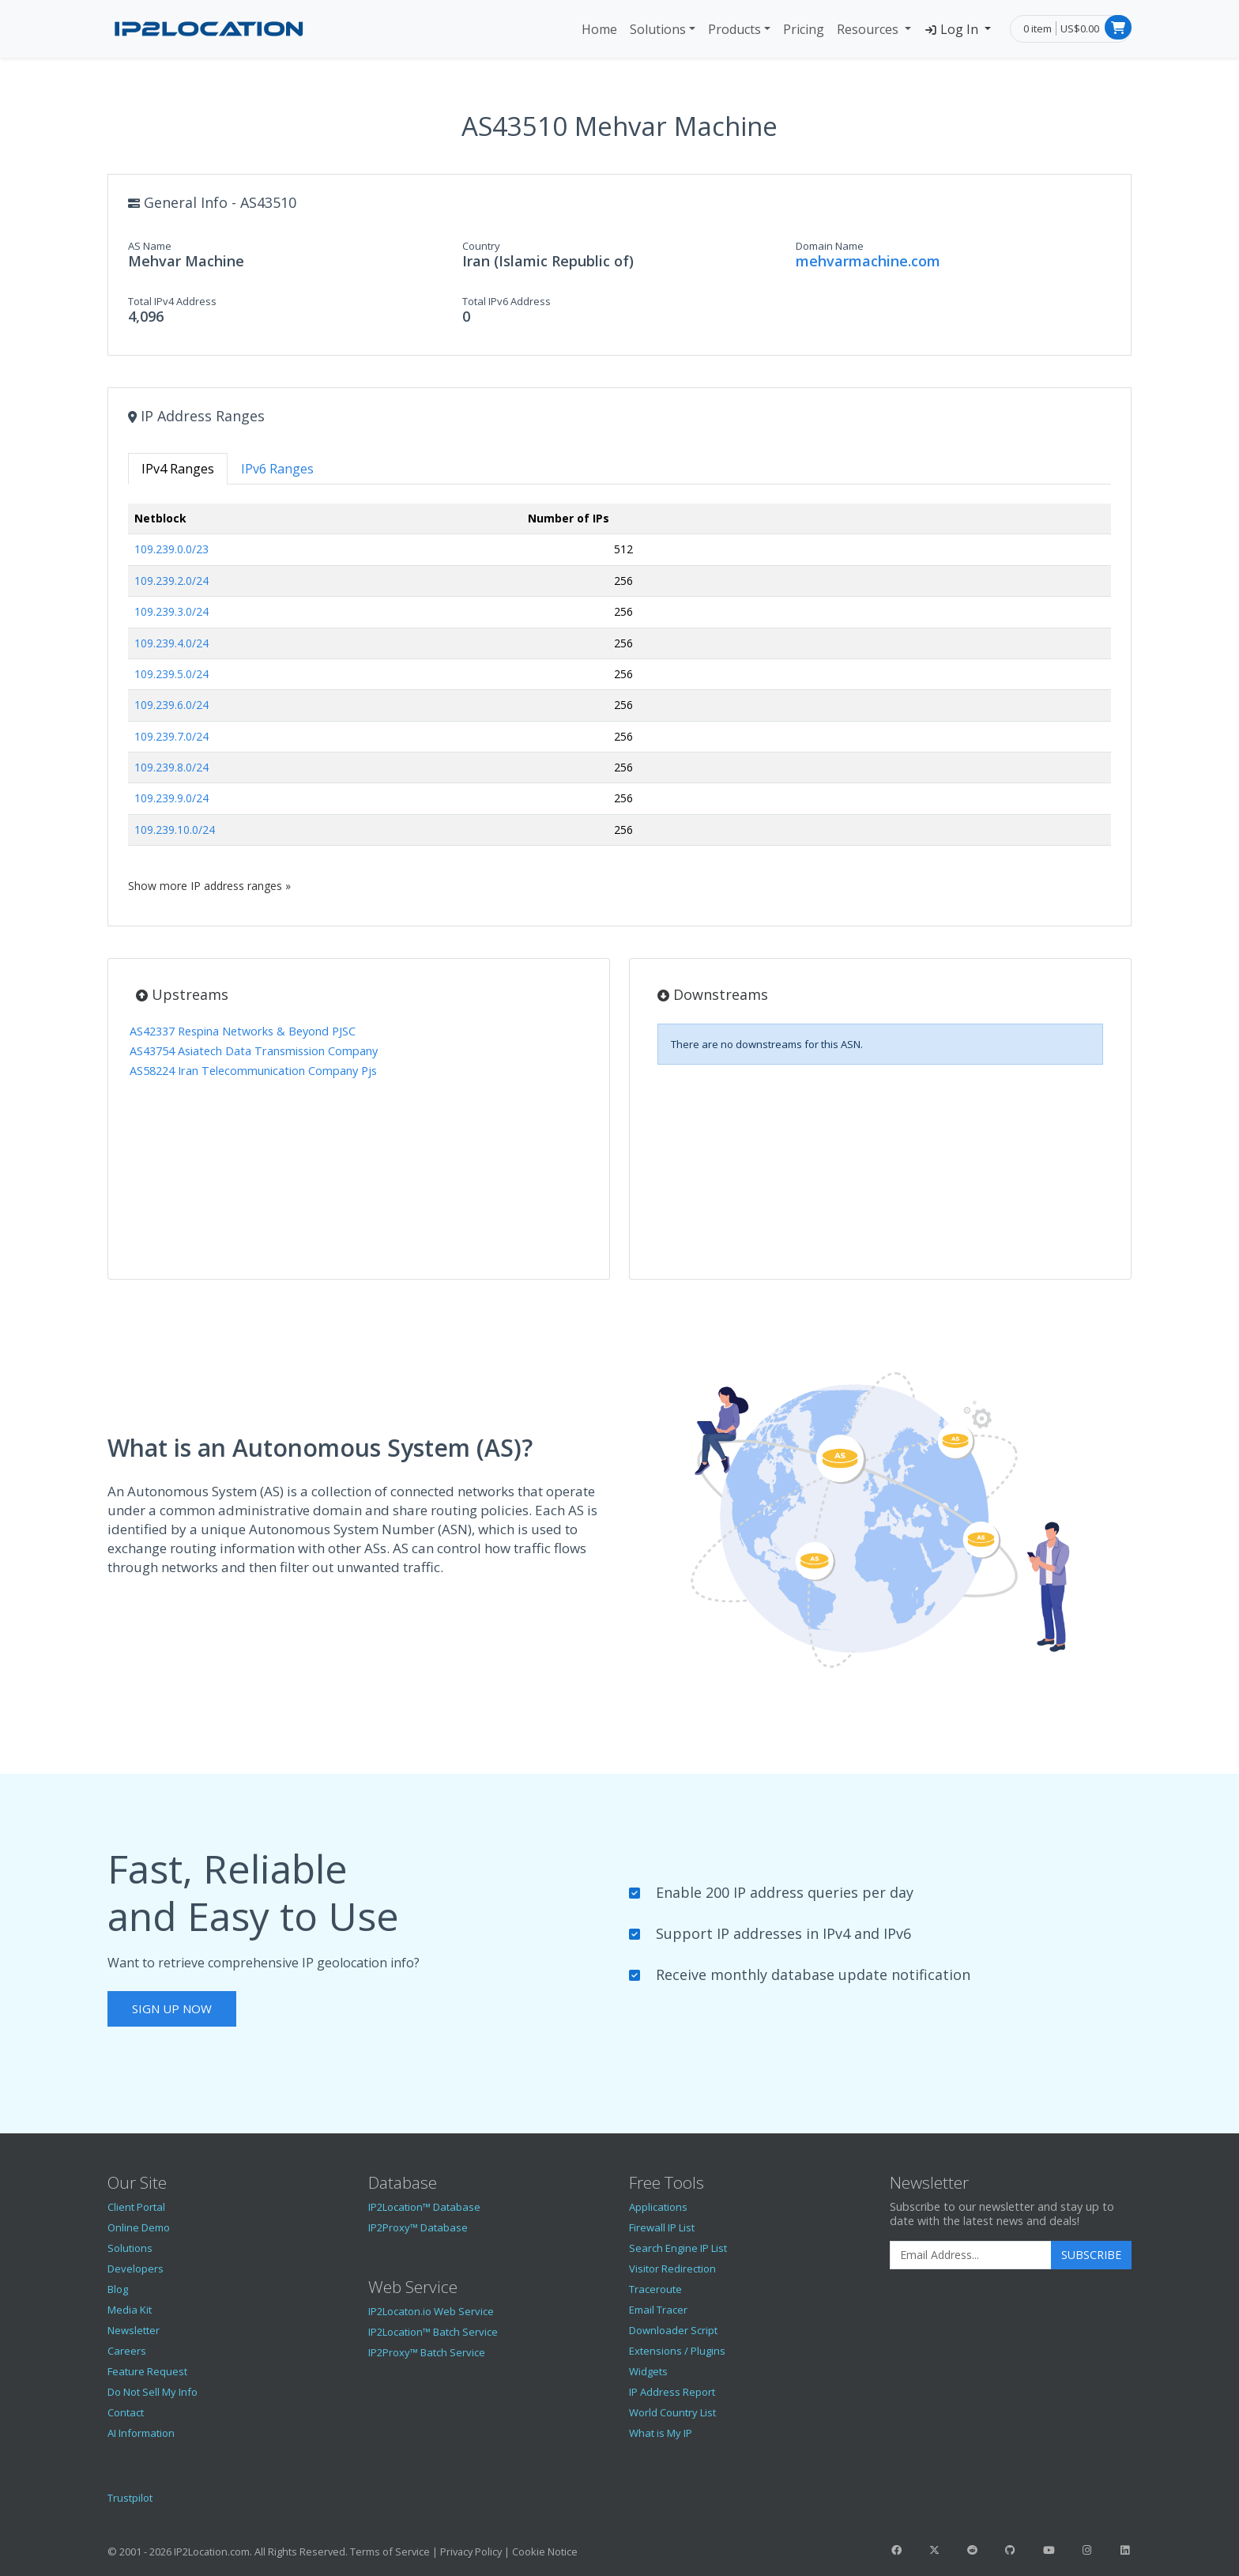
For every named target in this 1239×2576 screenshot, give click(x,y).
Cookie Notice (545, 2551)
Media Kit (129, 2310)
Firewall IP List (662, 2227)
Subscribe (1091, 2254)
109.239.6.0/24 (171, 704)
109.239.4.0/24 (171, 643)
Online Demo (138, 2227)
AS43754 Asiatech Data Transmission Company (254, 1050)
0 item (1037, 28)
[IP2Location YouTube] (1048, 2550)
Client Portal (136, 2207)
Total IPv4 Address (172, 301)
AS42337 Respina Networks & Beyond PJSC (243, 1031)
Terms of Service (390, 2551)
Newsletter (133, 2330)
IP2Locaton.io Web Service (431, 2311)
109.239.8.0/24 (171, 767)
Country (481, 246)
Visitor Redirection (672, 2268)
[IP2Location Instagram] (1086, 2550)
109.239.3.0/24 (171, 611)
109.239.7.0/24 (171, 736)
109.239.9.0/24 (171, 797)
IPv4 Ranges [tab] (177, 468)
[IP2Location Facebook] (896, 2550)
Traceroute (655, 2289)
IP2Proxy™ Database (418, 2227)
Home (599, 29)
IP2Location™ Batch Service (433, 2332)
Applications (658, 2207)
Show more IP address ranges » (209, 885)
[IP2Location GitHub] (1010, 2550)
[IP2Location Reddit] (972, 2550)
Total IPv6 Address (506, 301)
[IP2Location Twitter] (934, 2550)
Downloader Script (673, 2330)
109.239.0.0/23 (171, 548)
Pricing (803, 29)
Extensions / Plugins (677, 2351)
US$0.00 (1079, 28)
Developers (135, 2268)
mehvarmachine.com (868, 260)
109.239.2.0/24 (171, 580)
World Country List (672, 2412)
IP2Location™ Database (424, 2207)
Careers (126, 2351)
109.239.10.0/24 (174, 829)
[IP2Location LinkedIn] (1125, 2550)
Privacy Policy (471, 2551)
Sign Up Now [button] (172, 2008)
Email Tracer (658, 2310)
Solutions (658, 29)
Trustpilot (130, 2498)
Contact (125, 2412)
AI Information (141, 2433)
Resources (869, 29)
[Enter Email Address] (971, 2255)
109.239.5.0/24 (171, 673)
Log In (952, 29)
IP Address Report (672, 2392)
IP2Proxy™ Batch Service (426, 2352)
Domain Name (830, 246)
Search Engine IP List (678, 2248)
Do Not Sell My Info (152, 2392)
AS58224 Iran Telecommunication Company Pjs (253, 1070)
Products (734, 29)
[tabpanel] (619, 698)
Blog (117, 2289)
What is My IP (660, 2433)
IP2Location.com (212, 2551)
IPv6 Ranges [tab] (277, 468)
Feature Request (147, 2371)
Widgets (648, 2371)
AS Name (149, 246)
